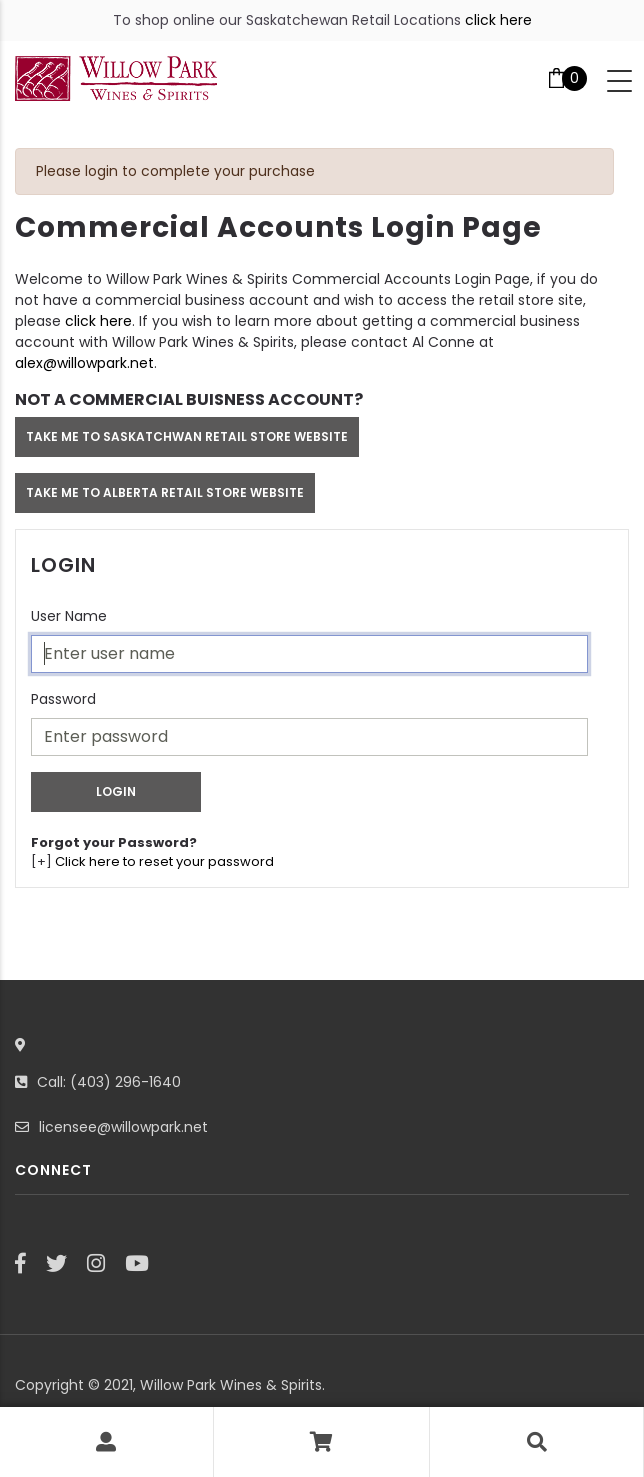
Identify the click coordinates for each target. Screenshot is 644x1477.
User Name (69, 616)
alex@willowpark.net (84, 363)
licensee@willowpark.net (123, 1127)
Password (63, 699)
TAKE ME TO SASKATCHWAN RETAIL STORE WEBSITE (187, 436)
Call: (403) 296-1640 (109, 1082)
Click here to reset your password (164, 861)
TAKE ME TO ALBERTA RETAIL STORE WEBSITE (165, 492)
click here (498, 20)
